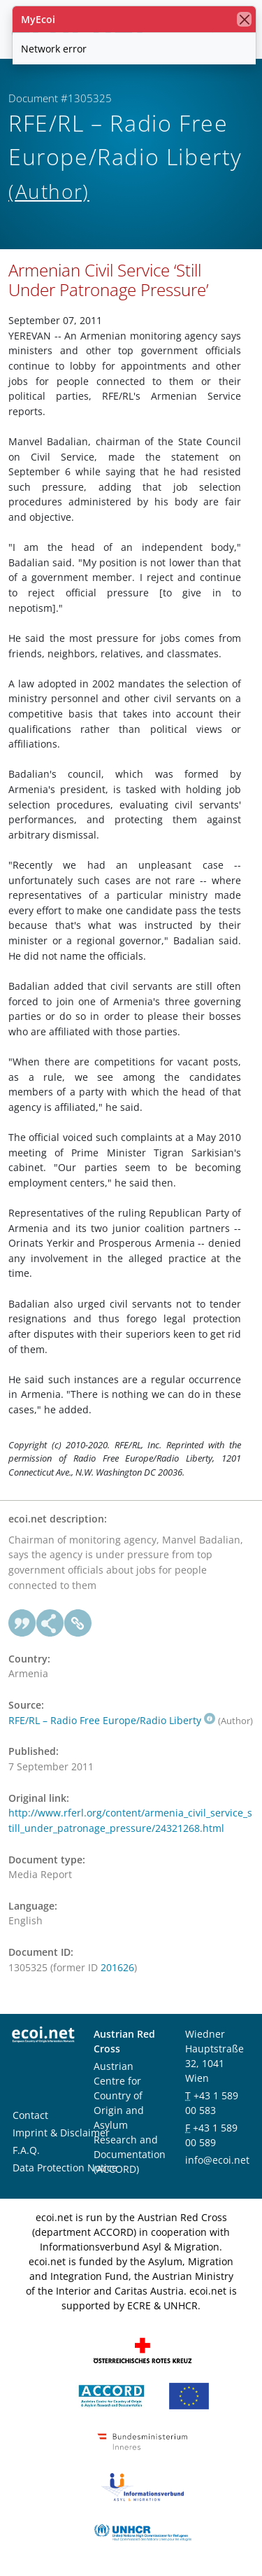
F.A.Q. (26, 2150)
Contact (30, 2115)
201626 (117, 1967)
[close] (244, 19)
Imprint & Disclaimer (61, 2132)
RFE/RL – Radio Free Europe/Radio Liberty (111, 1720)
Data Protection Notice (65, 2167)
